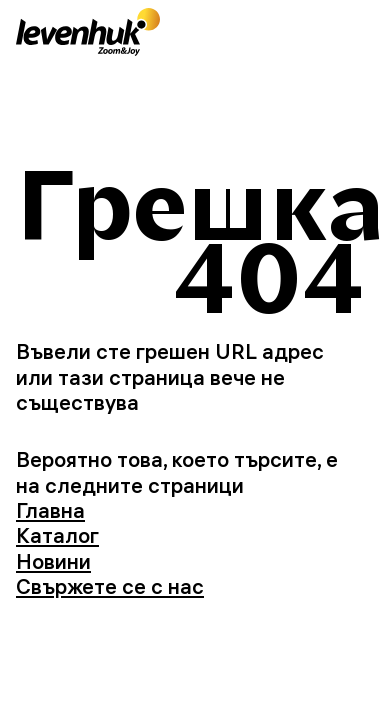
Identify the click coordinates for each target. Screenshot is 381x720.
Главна (50, 510)
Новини (53, 561)
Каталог (57, 535)
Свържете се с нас (110, 586)
